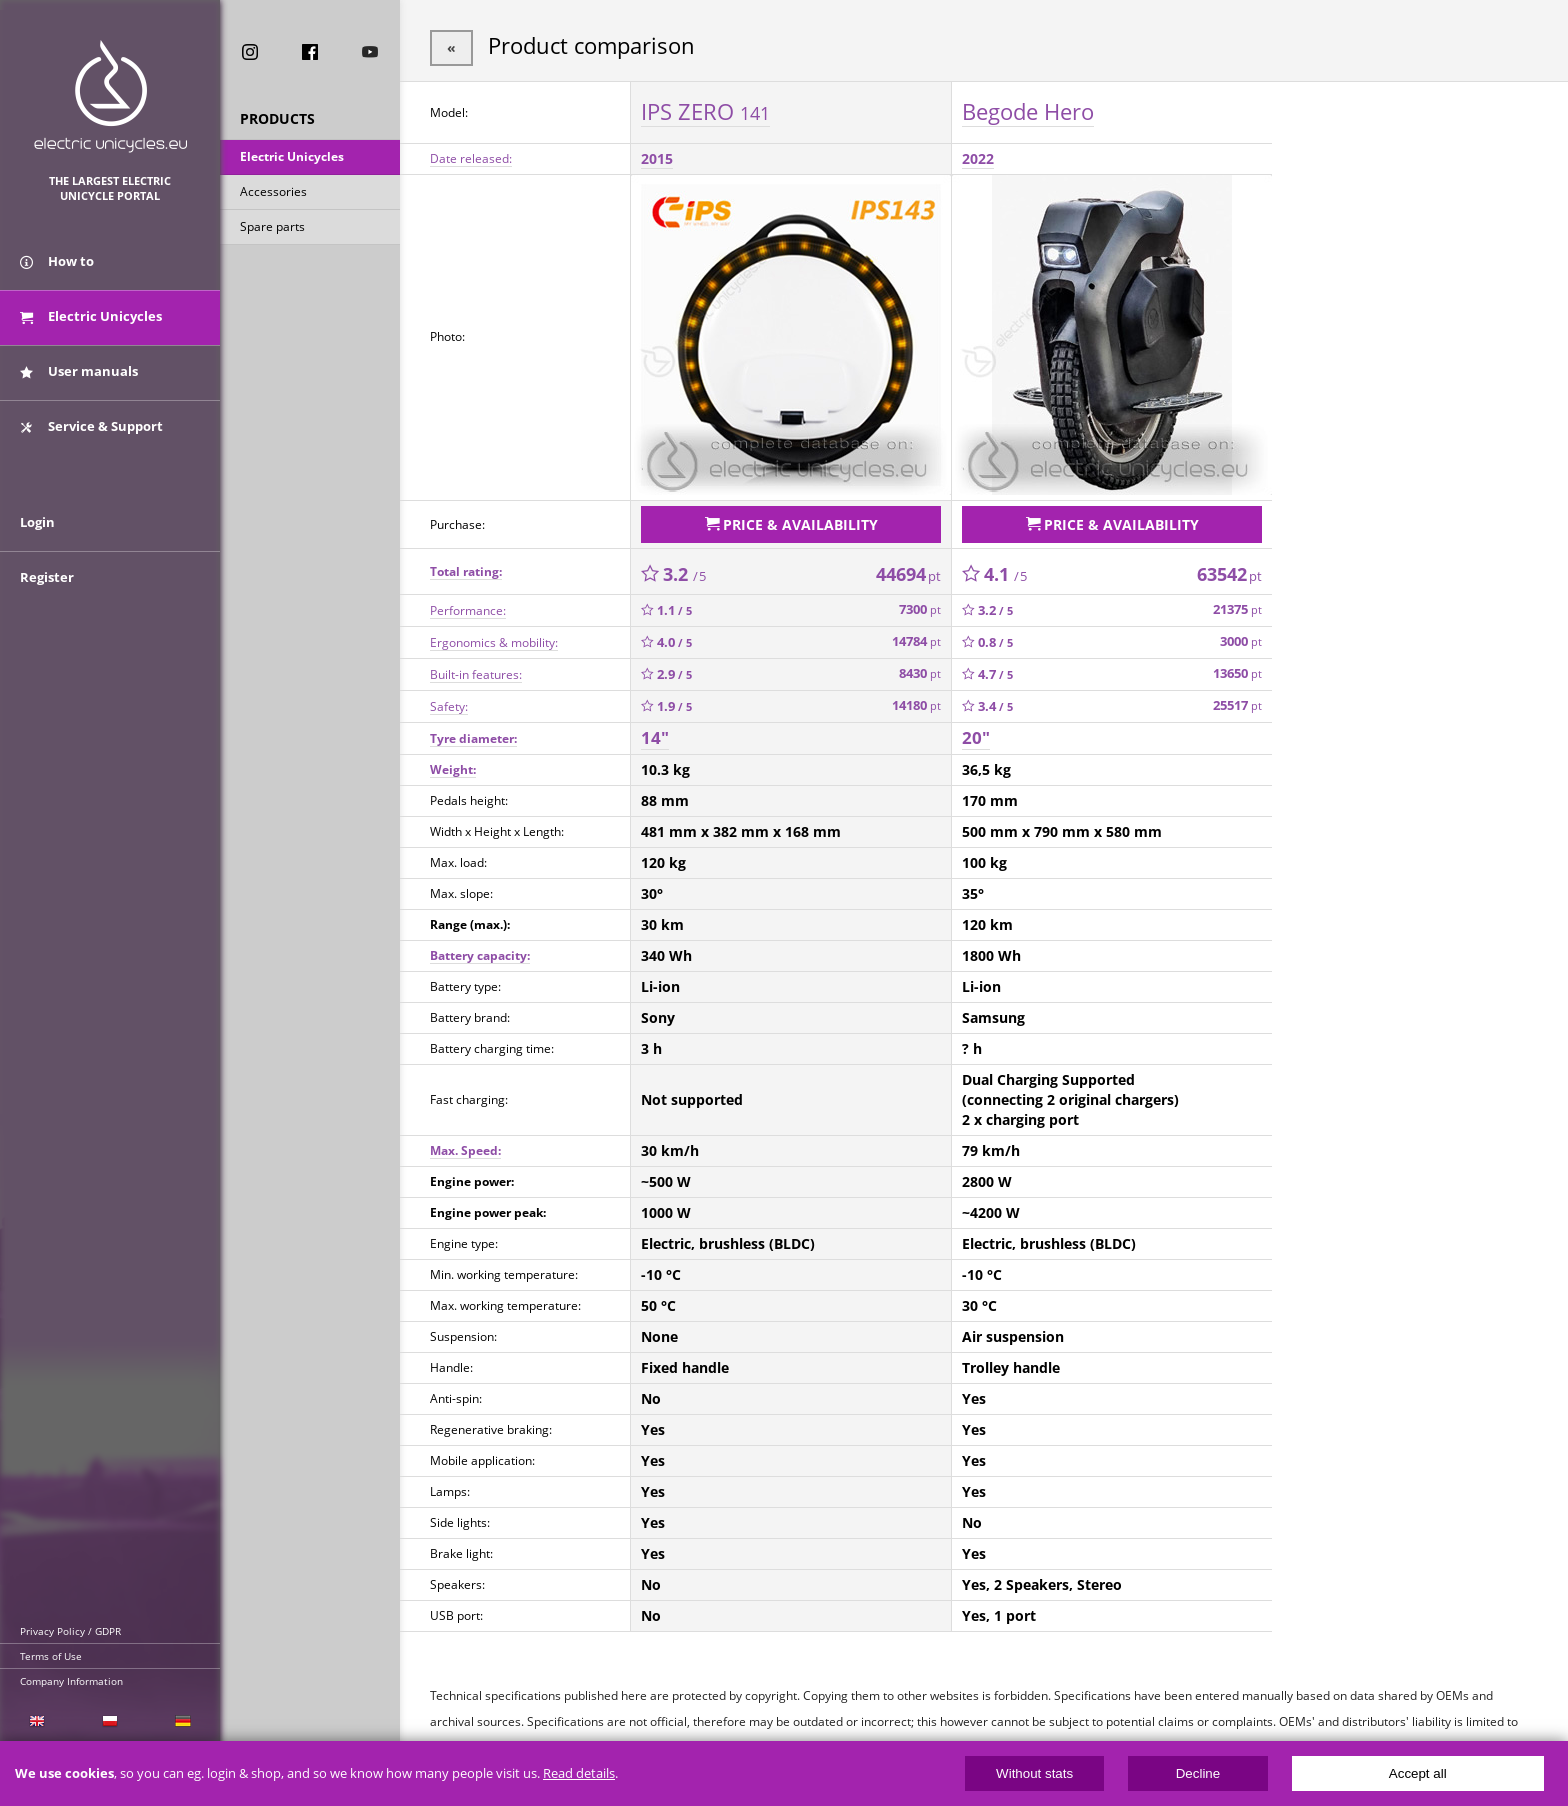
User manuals (79, 378)
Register (47, 592)
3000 (1241, 637)
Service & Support (91, 433)
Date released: (471, 156)
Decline (1198, 1773)
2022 (978, 156)
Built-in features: (476, 669)
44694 (908, 569)
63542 (1229, 569)
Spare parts (272, 228)
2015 (657, 156)
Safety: (449, 701)
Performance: (468, 605)
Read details (579, 1773)
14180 (916, 701)
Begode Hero (1028, 109)
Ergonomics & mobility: (494, 637)
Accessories (273, 193)
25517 (1237, 701)
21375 (1237, 605)
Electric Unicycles (292, 158)
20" (976, 733)
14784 (916, 637)
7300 (920, 605)
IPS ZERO (705, 109)
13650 (1237, 669)
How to (57, 268)
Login (37, 537)
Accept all (1418, 1773)
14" (655, 733)
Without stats (1034, 1773)
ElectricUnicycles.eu (110, 96)
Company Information (71, 1681)
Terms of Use (51, 1656)
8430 (920, 669)
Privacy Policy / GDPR (70, 1631)
